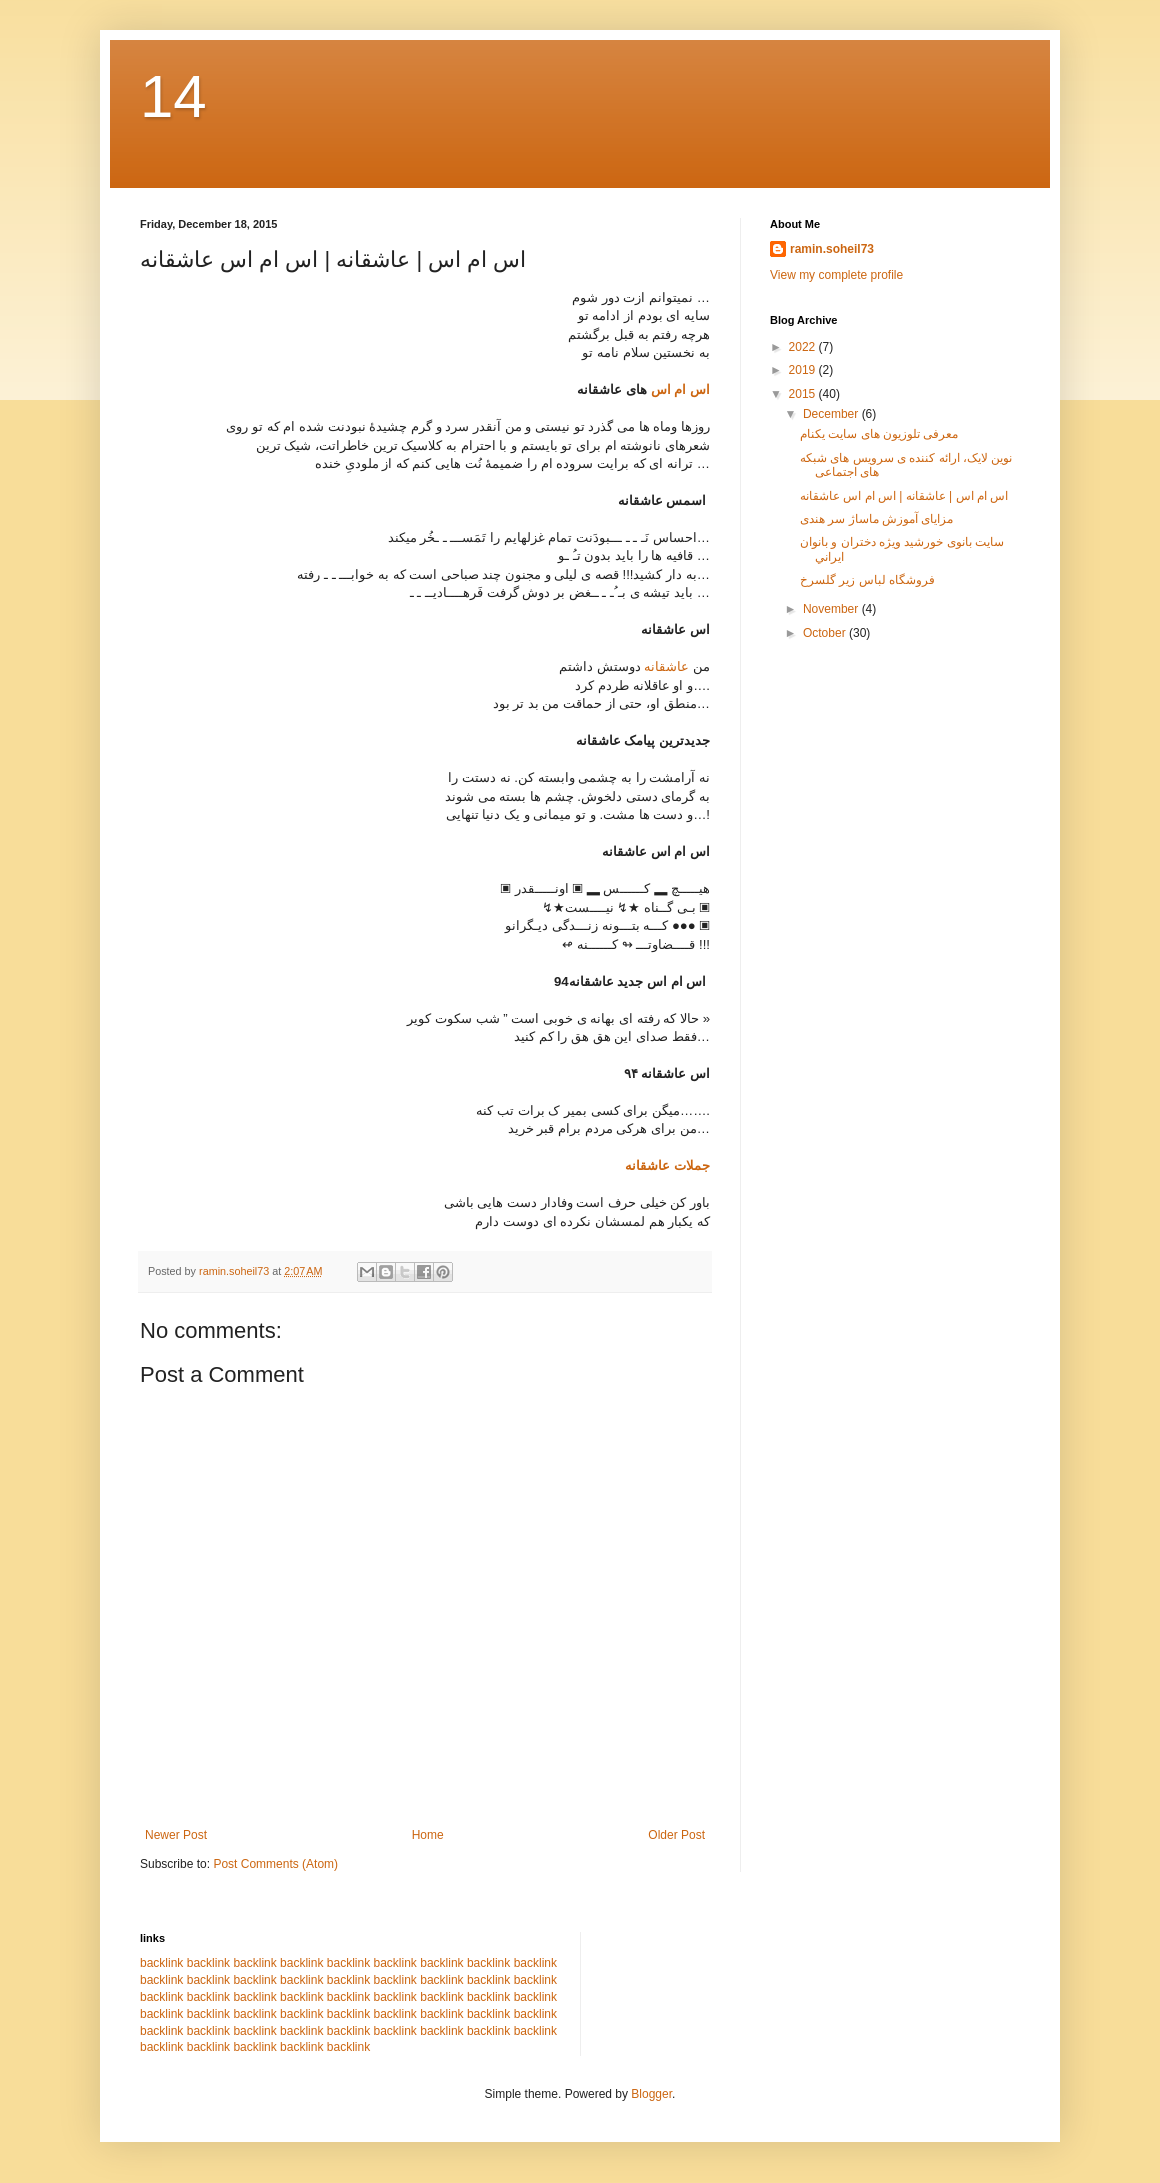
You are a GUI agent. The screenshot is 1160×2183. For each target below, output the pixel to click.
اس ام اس (678, 389)
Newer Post (176, 1835)
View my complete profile (836, 275)
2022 (804, 347)
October (826, 633)
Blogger (651, 2094)
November (832, 609)
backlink (161, 1963)
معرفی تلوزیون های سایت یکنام (879, 434)
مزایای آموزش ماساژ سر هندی (876, 519)
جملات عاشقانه (667, 1165)
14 (173, 96)
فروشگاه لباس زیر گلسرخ (867, 580)
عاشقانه (666, 666)
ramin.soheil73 (832, 249)
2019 (804, 370)
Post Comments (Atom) (275, 1864)
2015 (804, 394)
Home (428, 1835)
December (832, 414)
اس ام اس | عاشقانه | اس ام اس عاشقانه (904, 496)
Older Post (676, 1835)
